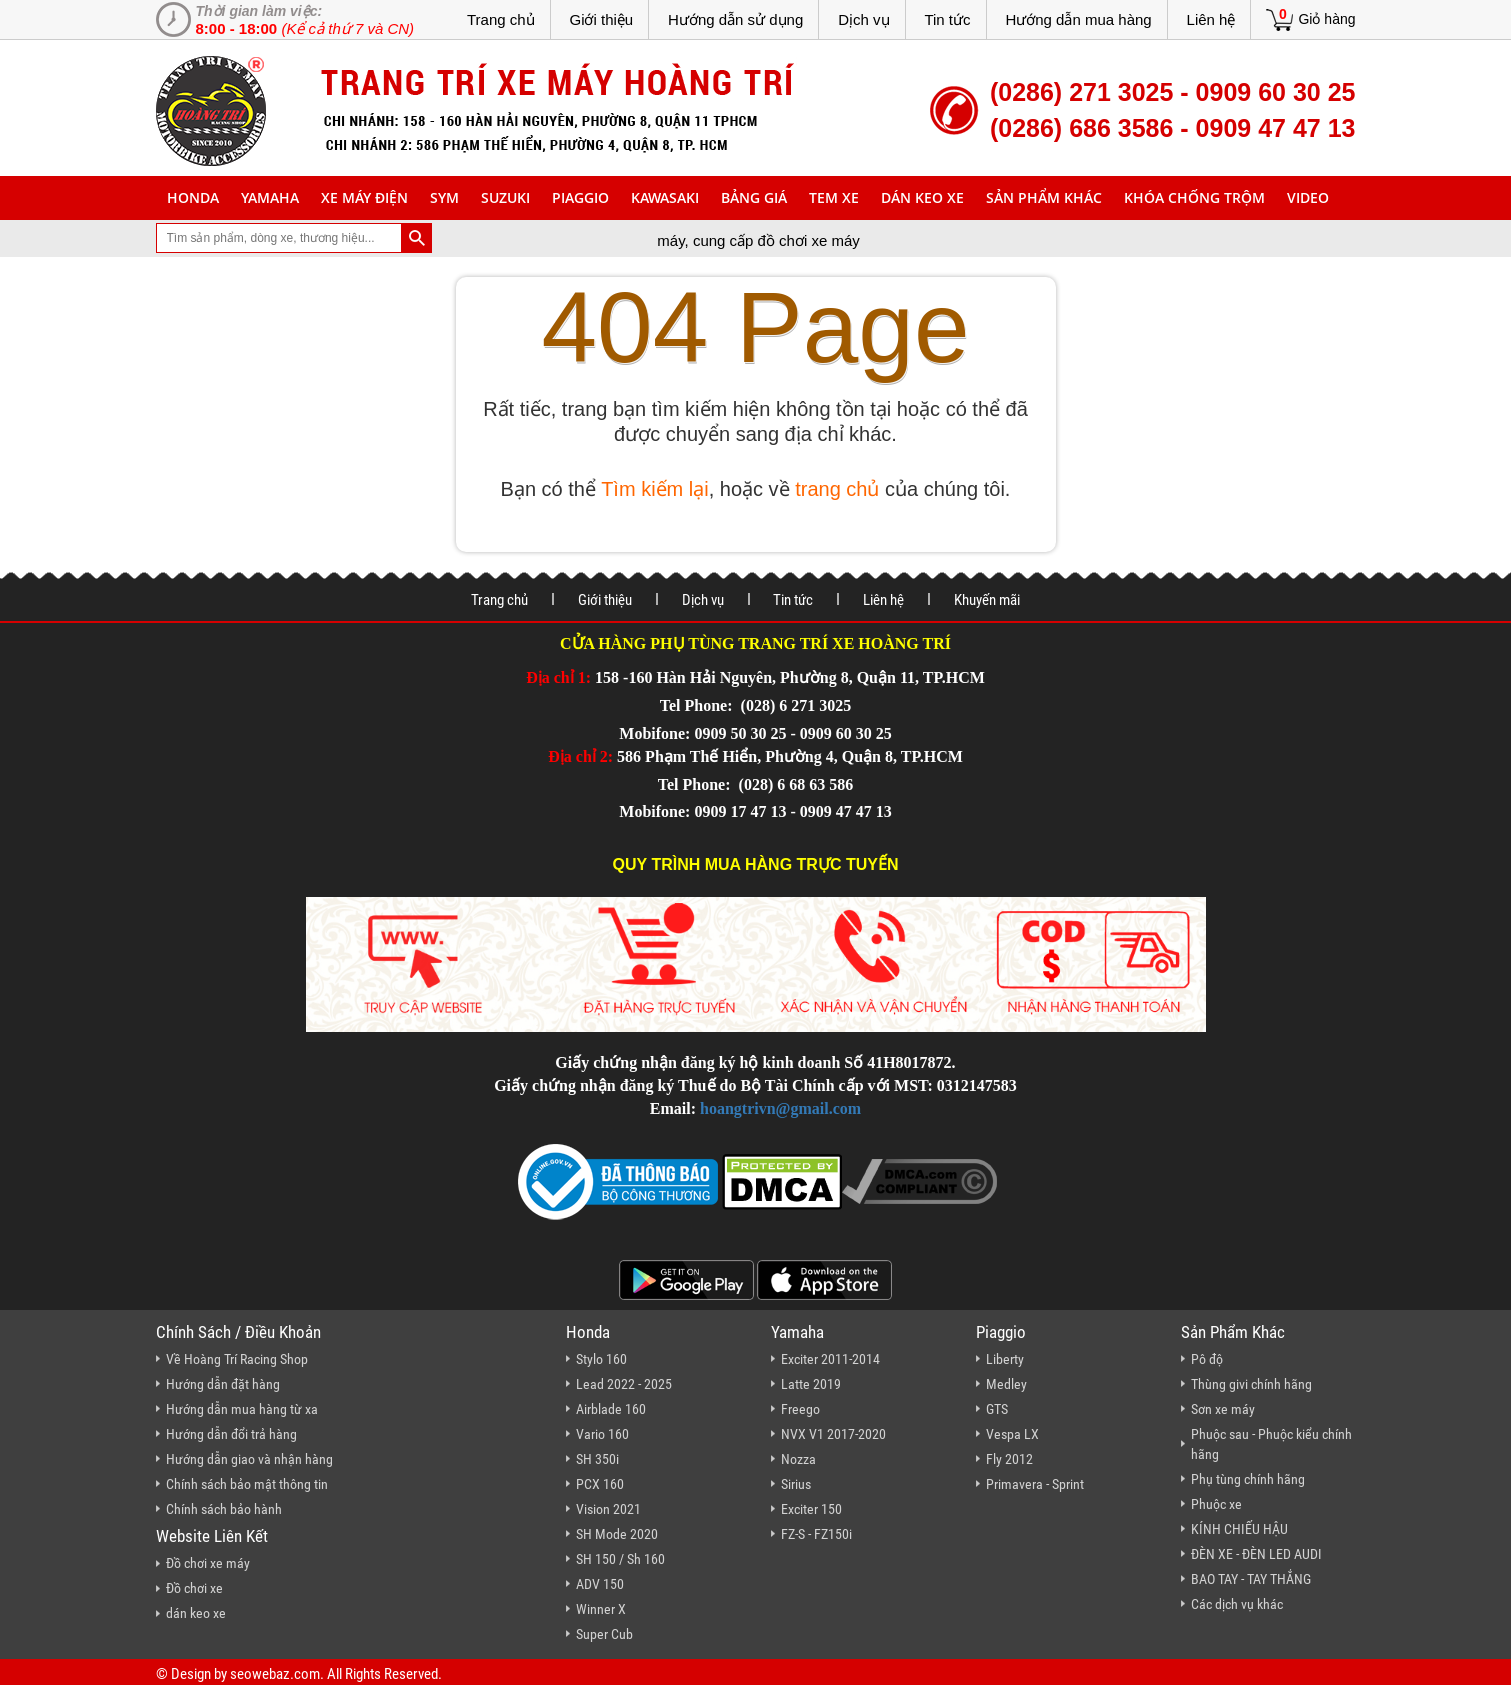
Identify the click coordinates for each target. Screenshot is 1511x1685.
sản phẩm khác (1044, 197)
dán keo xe (922, 197)
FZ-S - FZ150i (816, 1534)
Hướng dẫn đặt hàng (223, 1384)
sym (444, 197)
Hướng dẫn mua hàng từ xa (242, 1409)
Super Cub (604, 1634)
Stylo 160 (601, 1359)
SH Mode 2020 (617, 1534)
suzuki (505, 197)
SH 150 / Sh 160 (620, 1559)
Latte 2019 (811, 1384)
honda (193, 197)
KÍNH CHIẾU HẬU (1239, 1529)
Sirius (796, 1484)
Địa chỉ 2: (580, 756)
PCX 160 (600, 1484)
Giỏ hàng (1326, 19)
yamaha (270, 197)
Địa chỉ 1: (558, 677)
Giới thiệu (601, 19)
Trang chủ (501, 19)
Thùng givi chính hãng (1251, 1384)
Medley (1006, 1384)
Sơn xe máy (1223, 1409)
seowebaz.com (275, 1674)
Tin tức (947, 19)
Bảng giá (754, 197)
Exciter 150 (811, 1509)
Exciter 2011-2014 (830, 1359)
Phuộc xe (1216, 1504)
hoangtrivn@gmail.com (780, 1108)
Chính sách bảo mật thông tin (247, 1484)
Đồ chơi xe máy (208, 1563)
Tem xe (834, 197)
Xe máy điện (364, 197)
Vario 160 (602, 1434)
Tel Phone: (698, 705)
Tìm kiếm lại (655, 489)
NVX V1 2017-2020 (833, 1434)
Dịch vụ (863, 19)
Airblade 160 (611, 1409)
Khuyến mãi (987, 600)
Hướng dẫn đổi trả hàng (231, 1434)
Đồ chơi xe (194, 1588)
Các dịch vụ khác (1237, 1604)
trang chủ (837, 489)
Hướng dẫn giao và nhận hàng (249, 1459)
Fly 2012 (1009, 1459)
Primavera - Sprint (1035, 1484)
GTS (997, 1409)
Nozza (798, 1459)
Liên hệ (1211, 19)
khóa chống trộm (1194, 197)
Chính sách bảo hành (224, 1509)
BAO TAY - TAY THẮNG (1251, 1579)
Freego (800, 1409)
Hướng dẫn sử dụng (735, 19)
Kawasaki (665, 197)
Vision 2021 (608, 1509)
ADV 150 (600, 1584)
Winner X (601, 1609)
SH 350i (597, 1459)
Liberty (1005, 1359)
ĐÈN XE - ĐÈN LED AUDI (1256, 1554)
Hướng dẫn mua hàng (1078, 19)
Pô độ (1207, 1359)
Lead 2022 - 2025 (624, 1384)
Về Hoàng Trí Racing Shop (237, 1359)
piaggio (580, 197)
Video (1308, 197)
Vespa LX (1012, 1434)
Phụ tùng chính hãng (1248, 1479)
